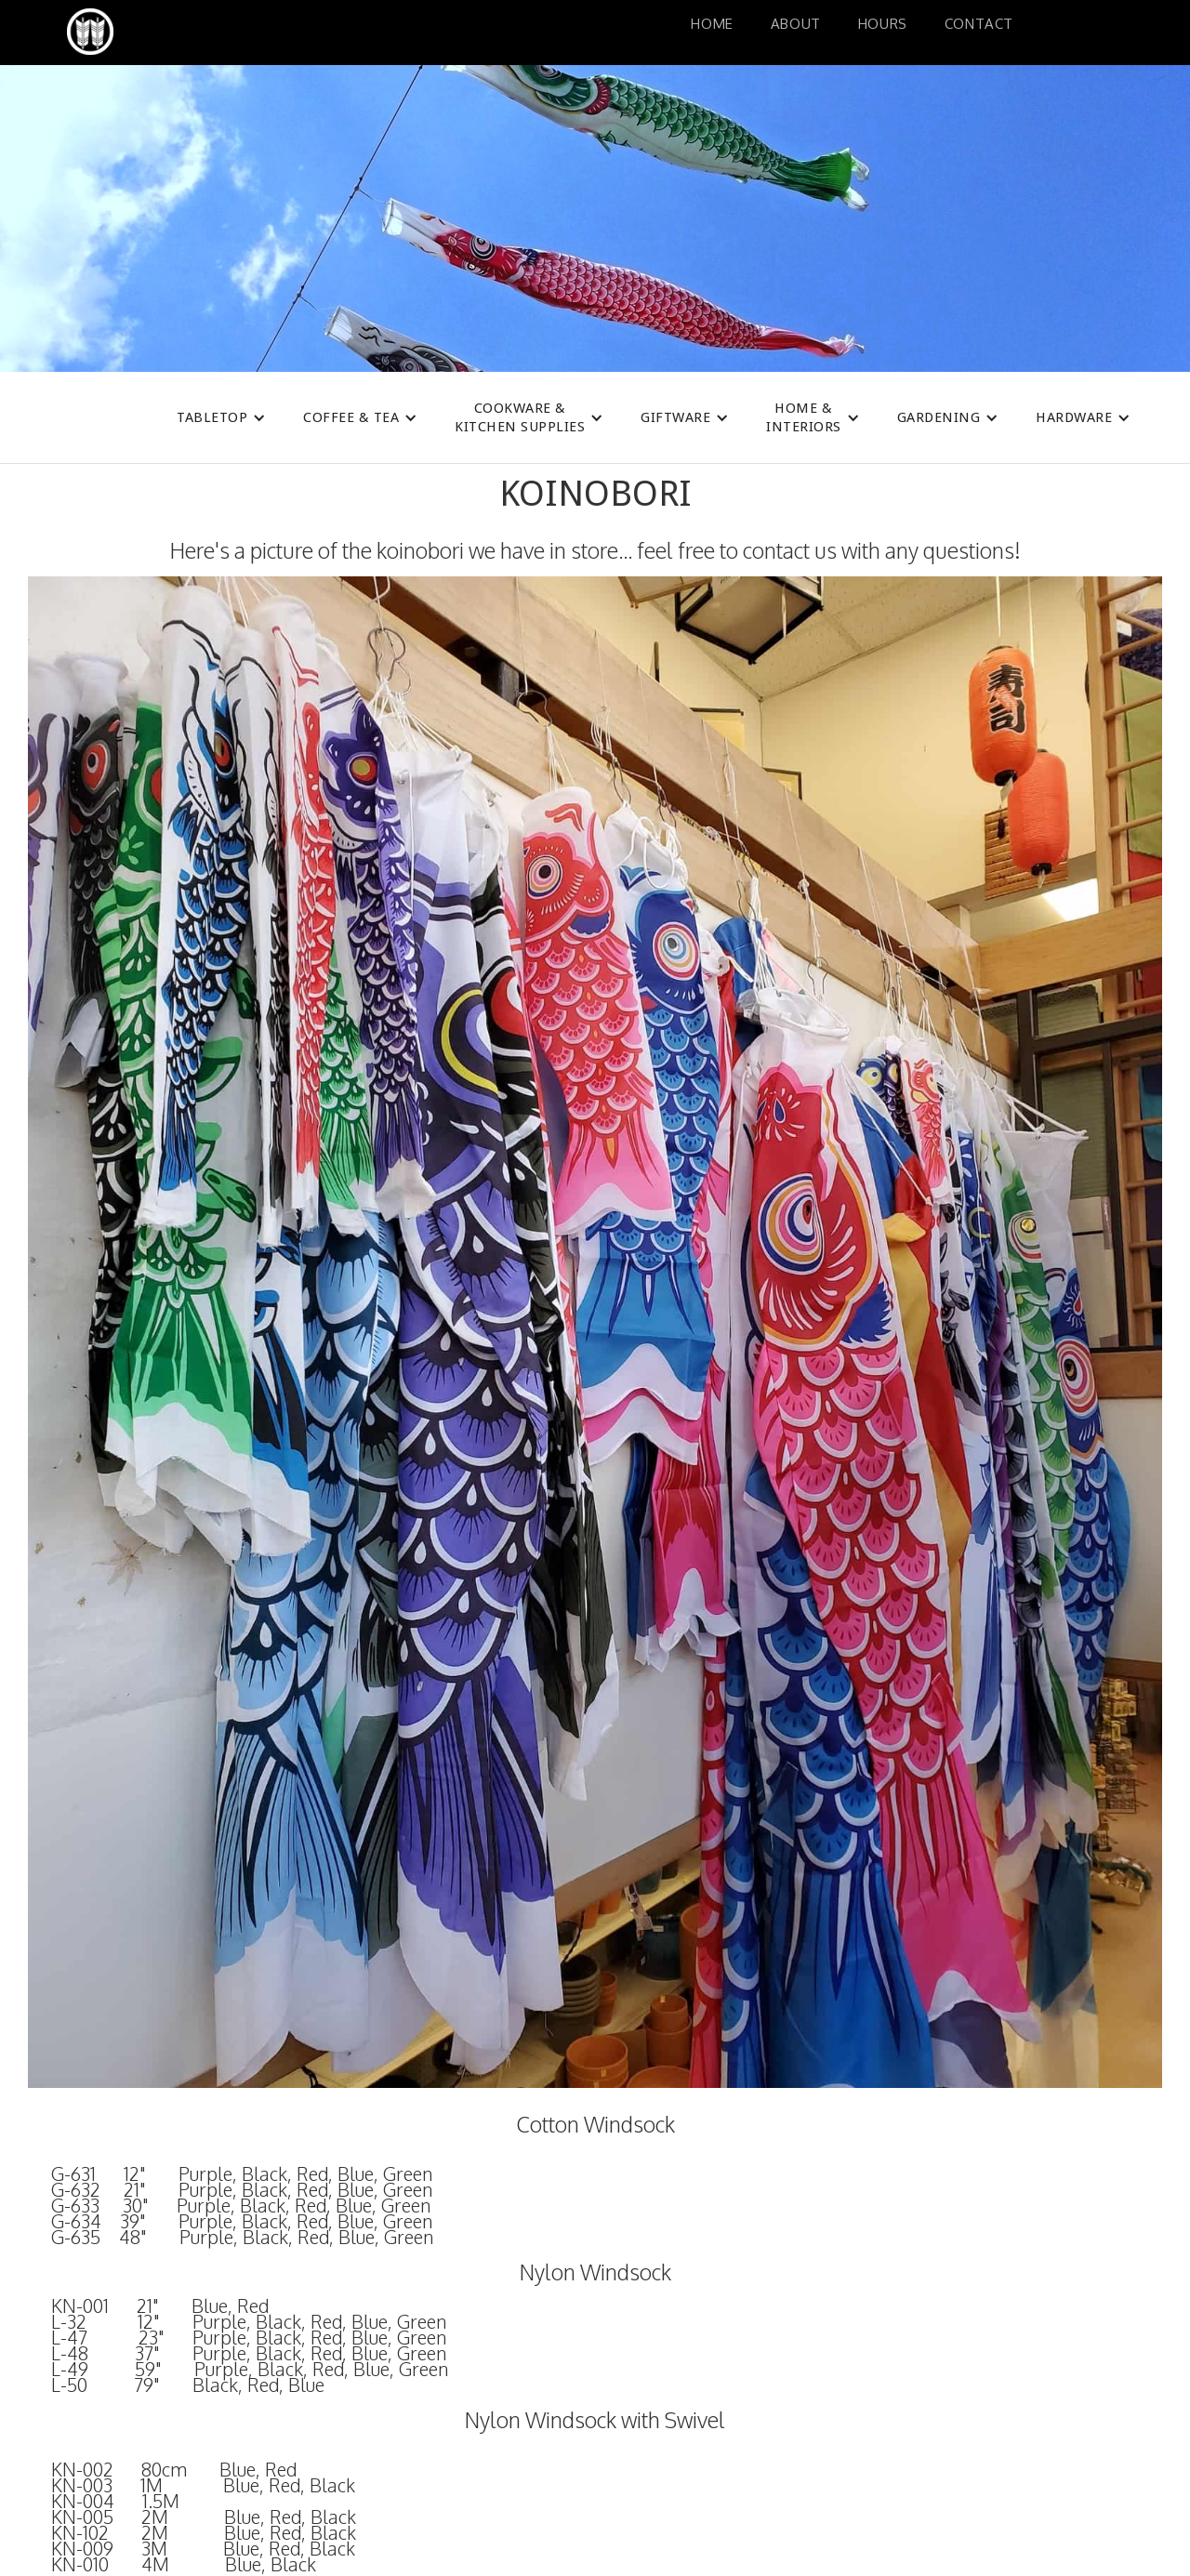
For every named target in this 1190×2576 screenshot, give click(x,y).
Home (712, 24)
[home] (181, 32)
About (796, 24)
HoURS (882, 24)
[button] (221, 417)
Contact (979, 24)
